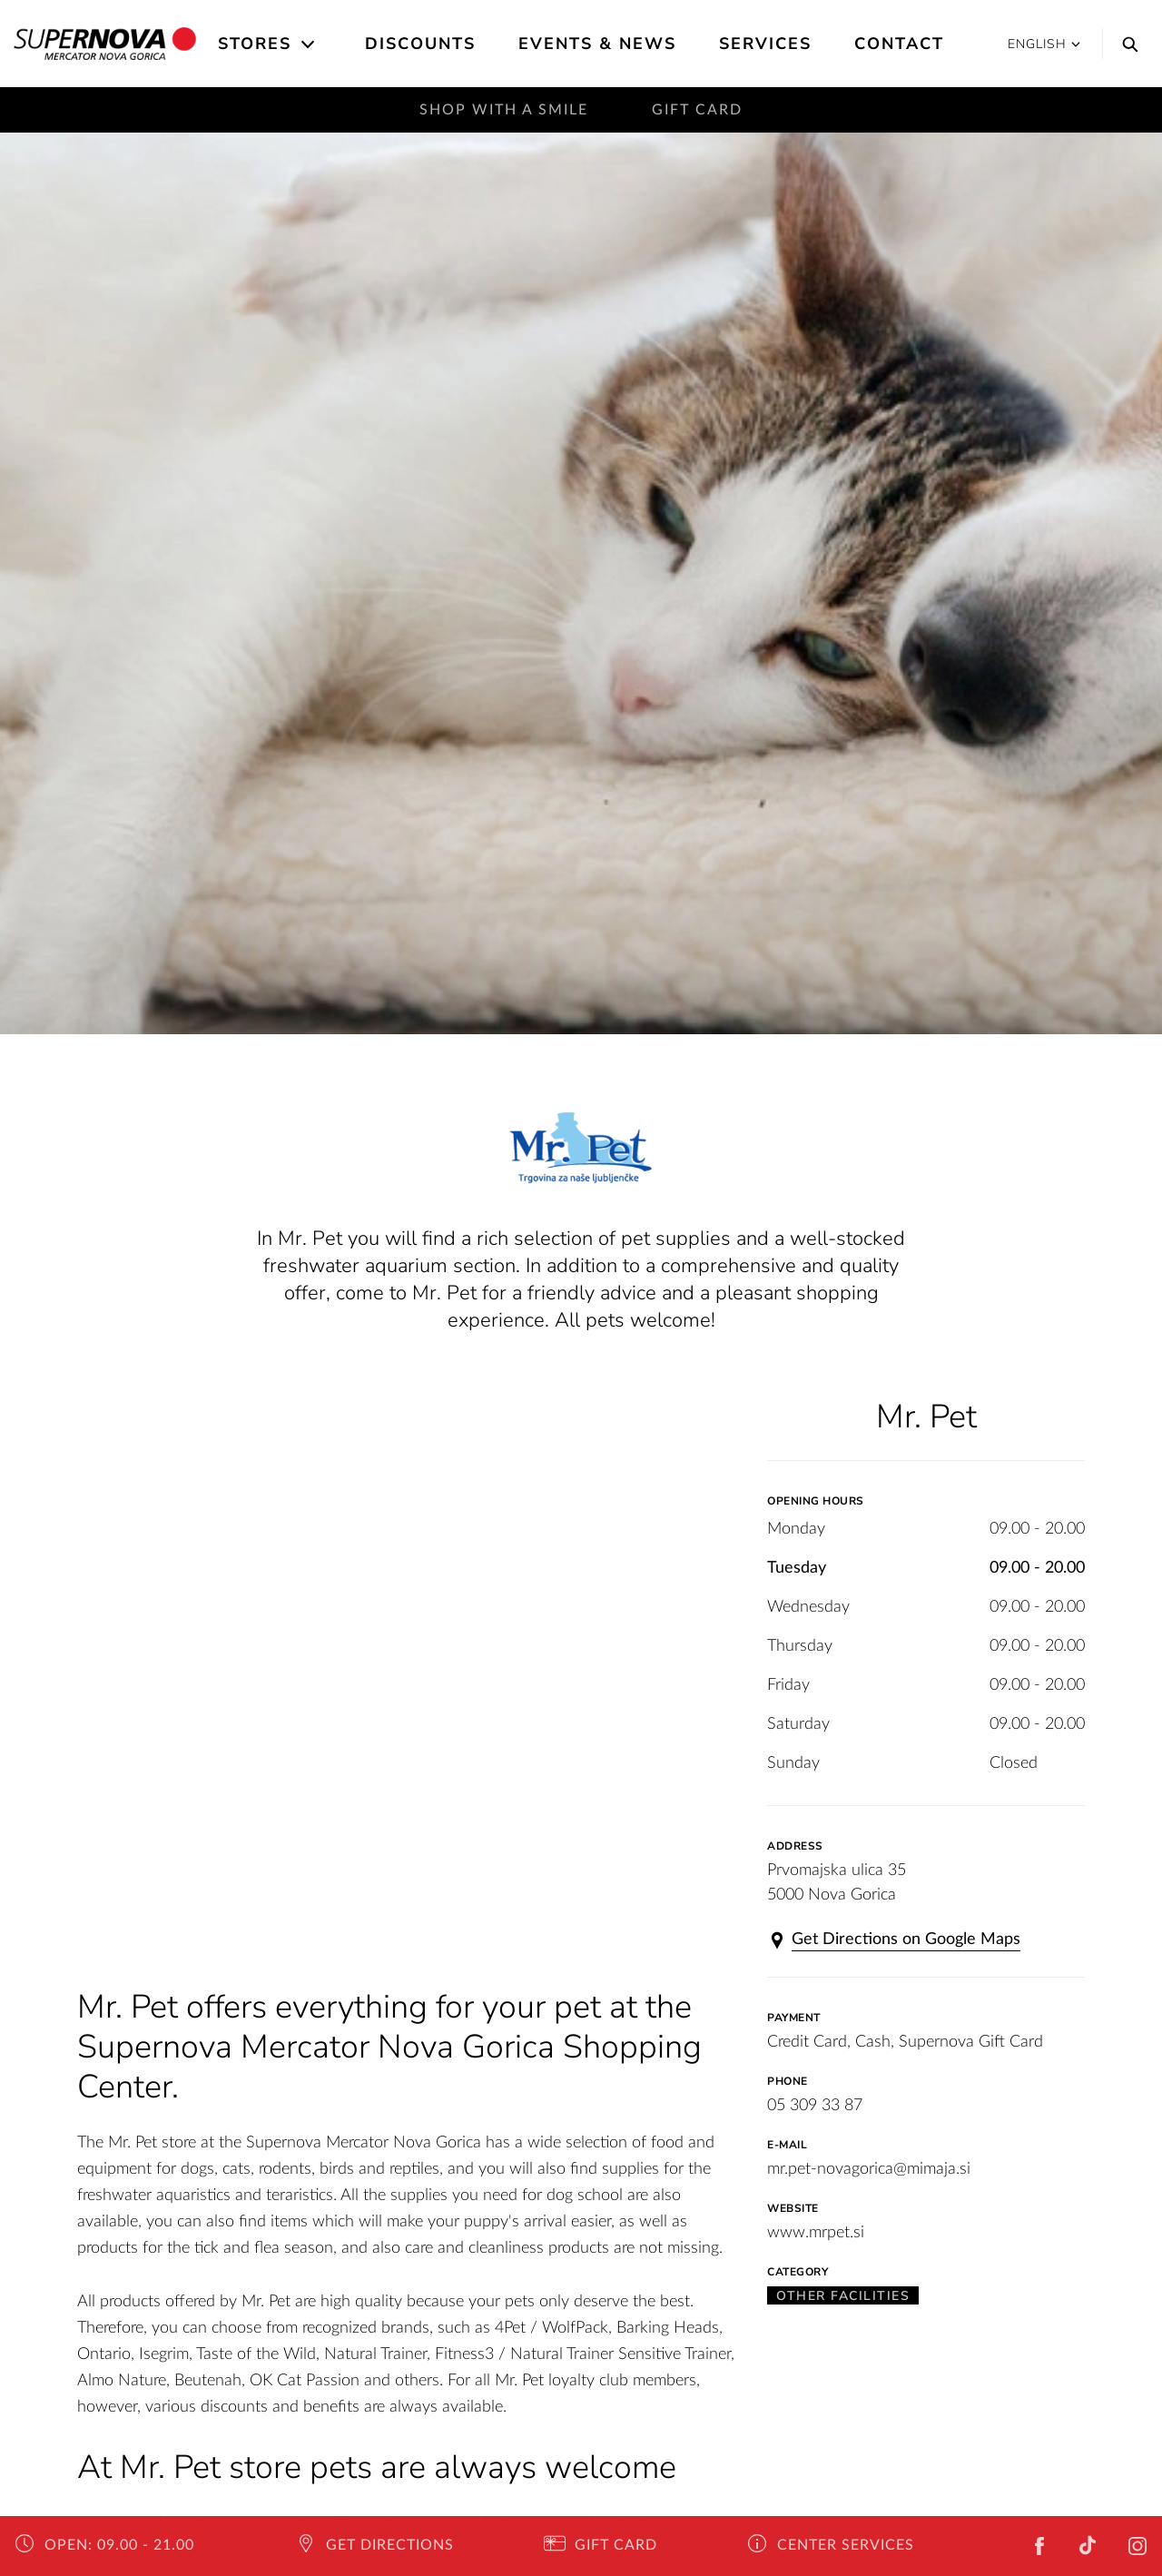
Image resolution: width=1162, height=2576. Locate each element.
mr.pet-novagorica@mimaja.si (868, 2169)
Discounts (420, 43)
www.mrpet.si (815, 2233)
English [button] (1044, 44)
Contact (899, 43)
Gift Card (697, 110)
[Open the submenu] (309, 44)
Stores (254, 43)
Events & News (597, 43)
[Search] (1125, 44)
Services (765, 43)
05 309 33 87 (814, 2105)
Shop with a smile (503, 110)
